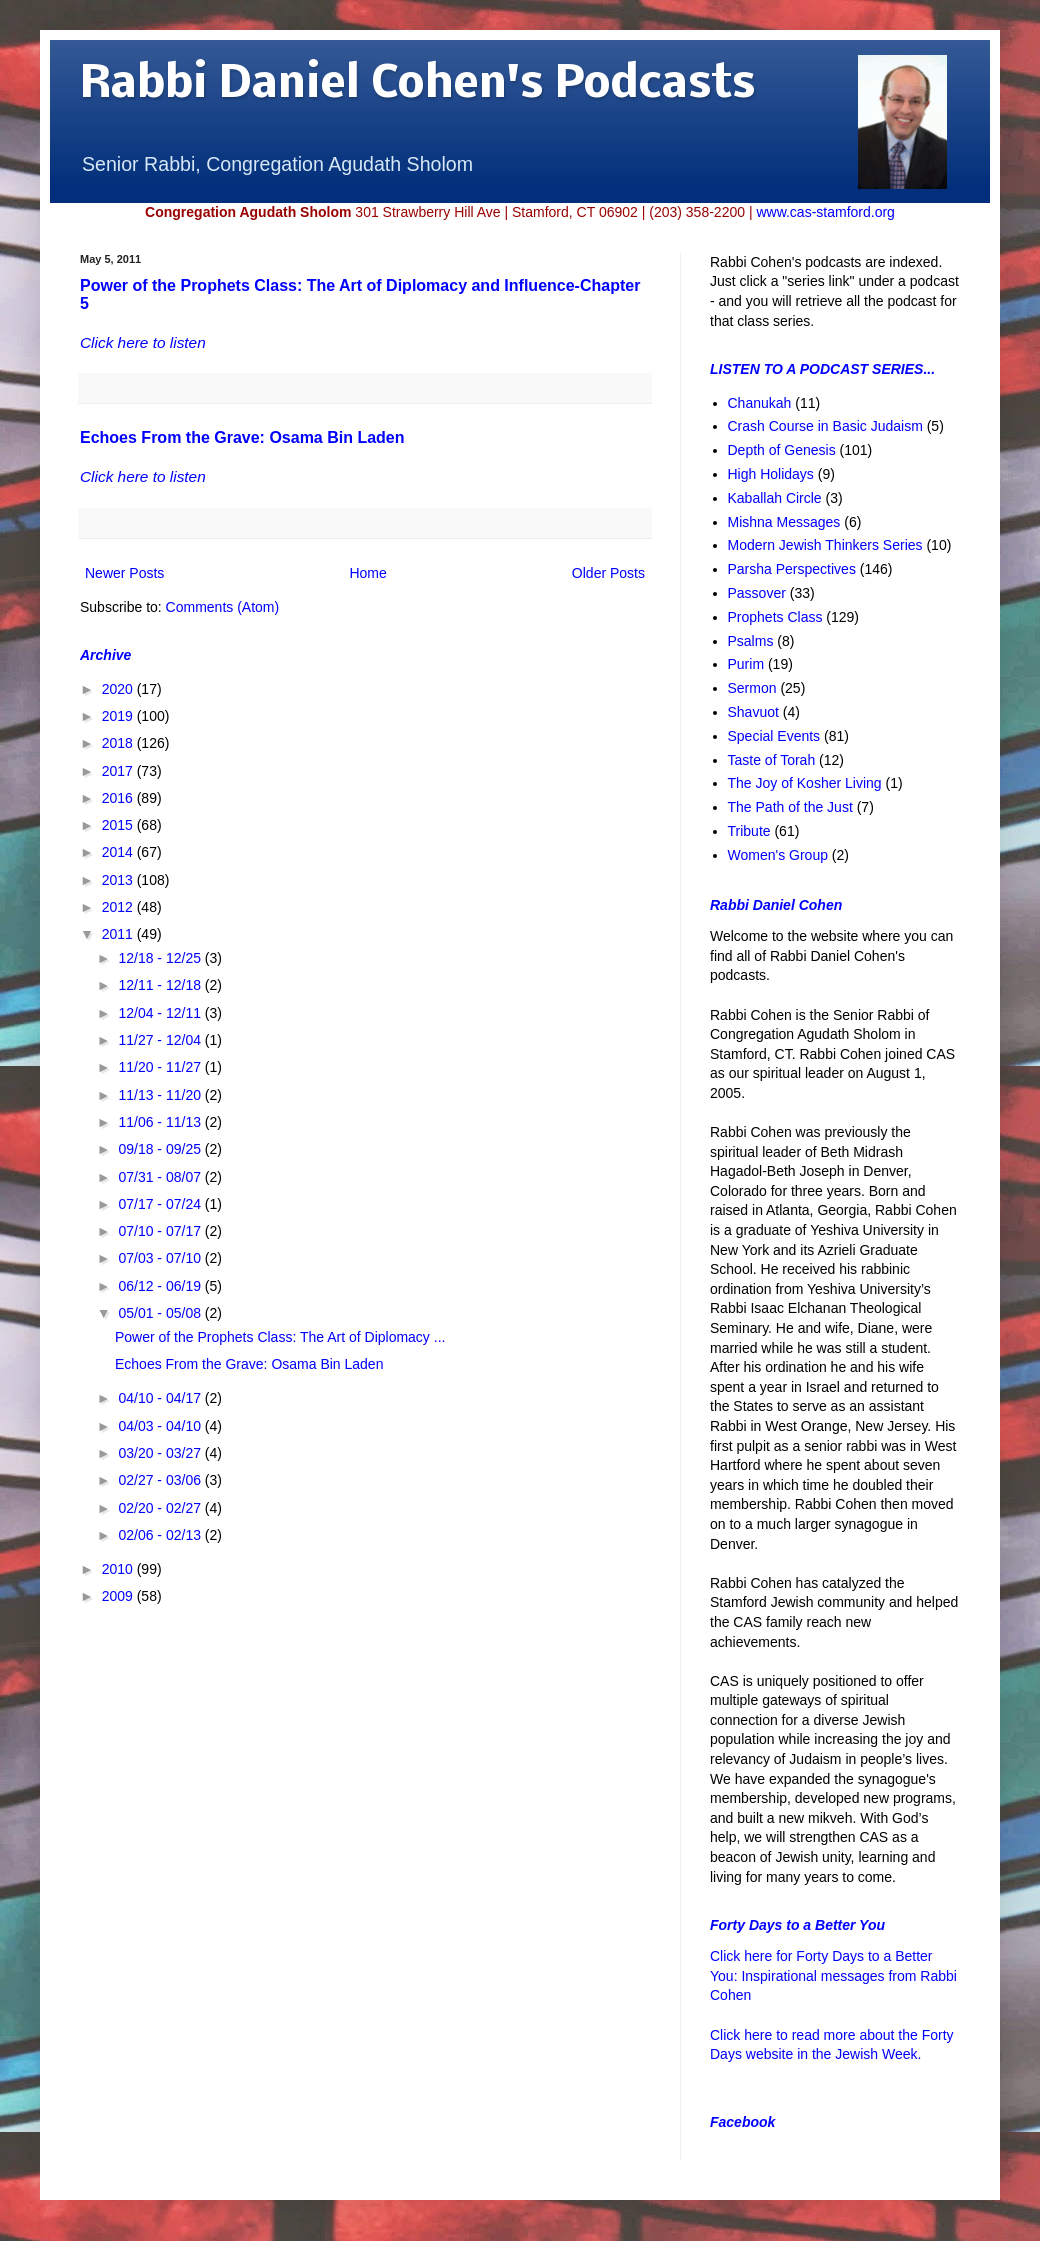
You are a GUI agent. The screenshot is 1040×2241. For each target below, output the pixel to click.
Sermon (752, 688)
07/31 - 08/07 (161, 1177)
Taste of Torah (772, 760)
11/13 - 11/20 (161, 1095)
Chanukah (760, 403)
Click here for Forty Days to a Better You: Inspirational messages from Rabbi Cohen (833, 1975)
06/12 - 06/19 (161, 1286)
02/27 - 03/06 (161, 1480)
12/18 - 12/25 (161, 958)
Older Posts (608, 573)
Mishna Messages (784, 522)
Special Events (774, 736)
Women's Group (778, 855)
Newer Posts (124, 573)
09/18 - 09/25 (161, 1149)
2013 (119, 880)
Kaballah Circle (775, 498)
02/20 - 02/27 (161, 1508)
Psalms (751, 641)
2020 (119, 689)
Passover (757, 593)
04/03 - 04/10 (161, 1426)
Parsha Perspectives (792, 569)
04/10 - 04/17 (161, 1398)
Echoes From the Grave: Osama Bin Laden (242, 437)
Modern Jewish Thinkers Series (825, 545)
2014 (119, 852)
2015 (119, 825)
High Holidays (771, 474)
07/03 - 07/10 (161, 1258)
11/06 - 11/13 (161, 1122)
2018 (119, 743)
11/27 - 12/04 (161, 1040)
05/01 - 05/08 (161, 1313)
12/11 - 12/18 (161, 985)
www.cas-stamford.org (825, 212)
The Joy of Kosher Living (805, 783)
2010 (119, 1569)
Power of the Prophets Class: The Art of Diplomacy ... (280, 1337)
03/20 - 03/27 (161, 1453)
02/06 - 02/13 (161, 1535)
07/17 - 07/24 (161, 1204)
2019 (119, 716)
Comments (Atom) (223, 607)
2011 (119, 934)
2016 (119, 798)
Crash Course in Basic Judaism (825, 426)
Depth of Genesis (782, 450)
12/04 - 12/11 (161, 1013)
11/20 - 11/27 (161, 1067)
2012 (119, 907)
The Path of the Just (790, 807)
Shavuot (753, 712)
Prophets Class (775, 617)
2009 (119, 1596)
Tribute (749, 831)
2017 (119, 771)
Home (367, 573)
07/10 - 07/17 (161, 1231)
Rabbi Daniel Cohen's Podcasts (418, 85)
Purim (746, 664)
